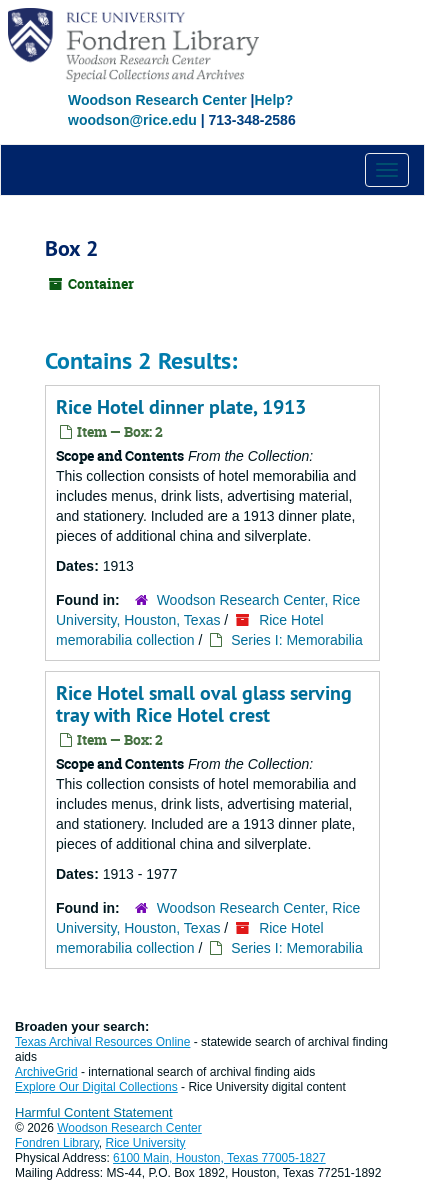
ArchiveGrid (46, 1072)
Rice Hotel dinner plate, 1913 (181, 407)
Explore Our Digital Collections (96, 1087)
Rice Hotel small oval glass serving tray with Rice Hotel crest (204, 704)
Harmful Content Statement (94, 1112)
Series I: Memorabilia (297, 640)
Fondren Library (57, 1143)
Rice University (146, 1143)
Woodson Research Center (157, 100)
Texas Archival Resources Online (102, 1042)
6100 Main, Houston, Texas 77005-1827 (219, 1158)
